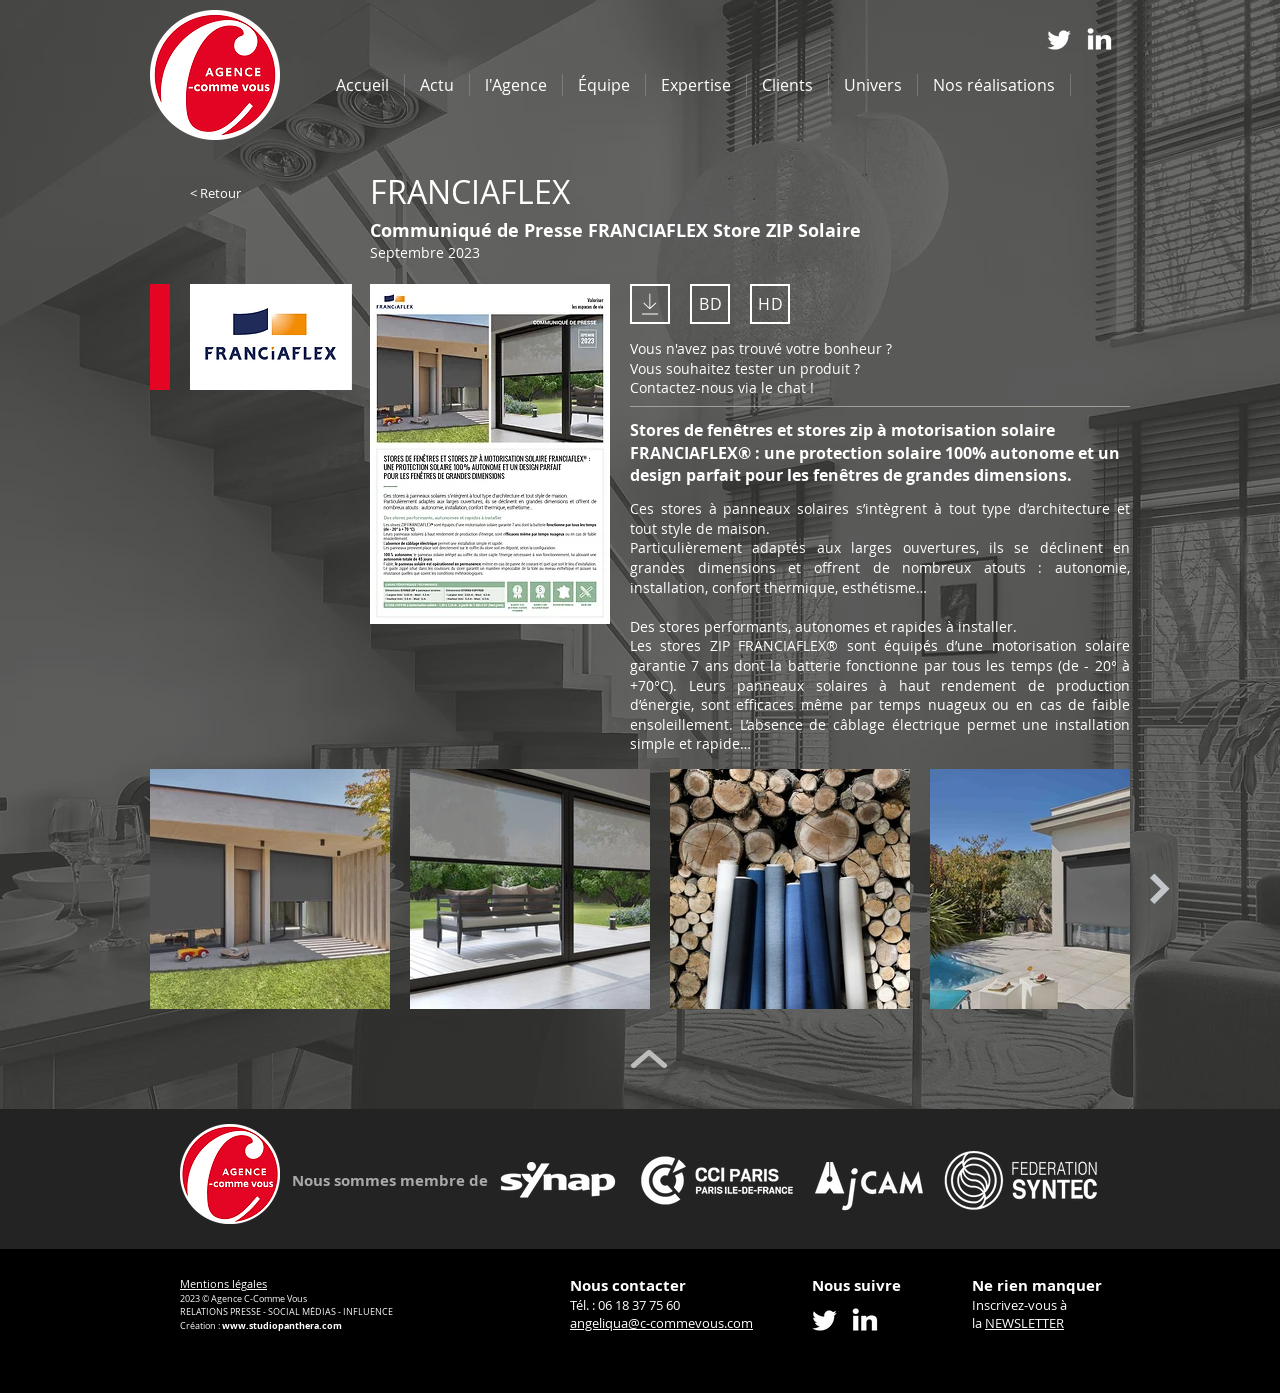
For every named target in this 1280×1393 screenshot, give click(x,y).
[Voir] (490, 404)
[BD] (710, 304)
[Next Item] (1160, 889)
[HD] (770, 304)
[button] (696, 85)
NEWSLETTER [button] (1024, 1323)
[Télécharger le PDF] (650, 304)
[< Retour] (255, 193)
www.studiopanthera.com (282, 1325)
